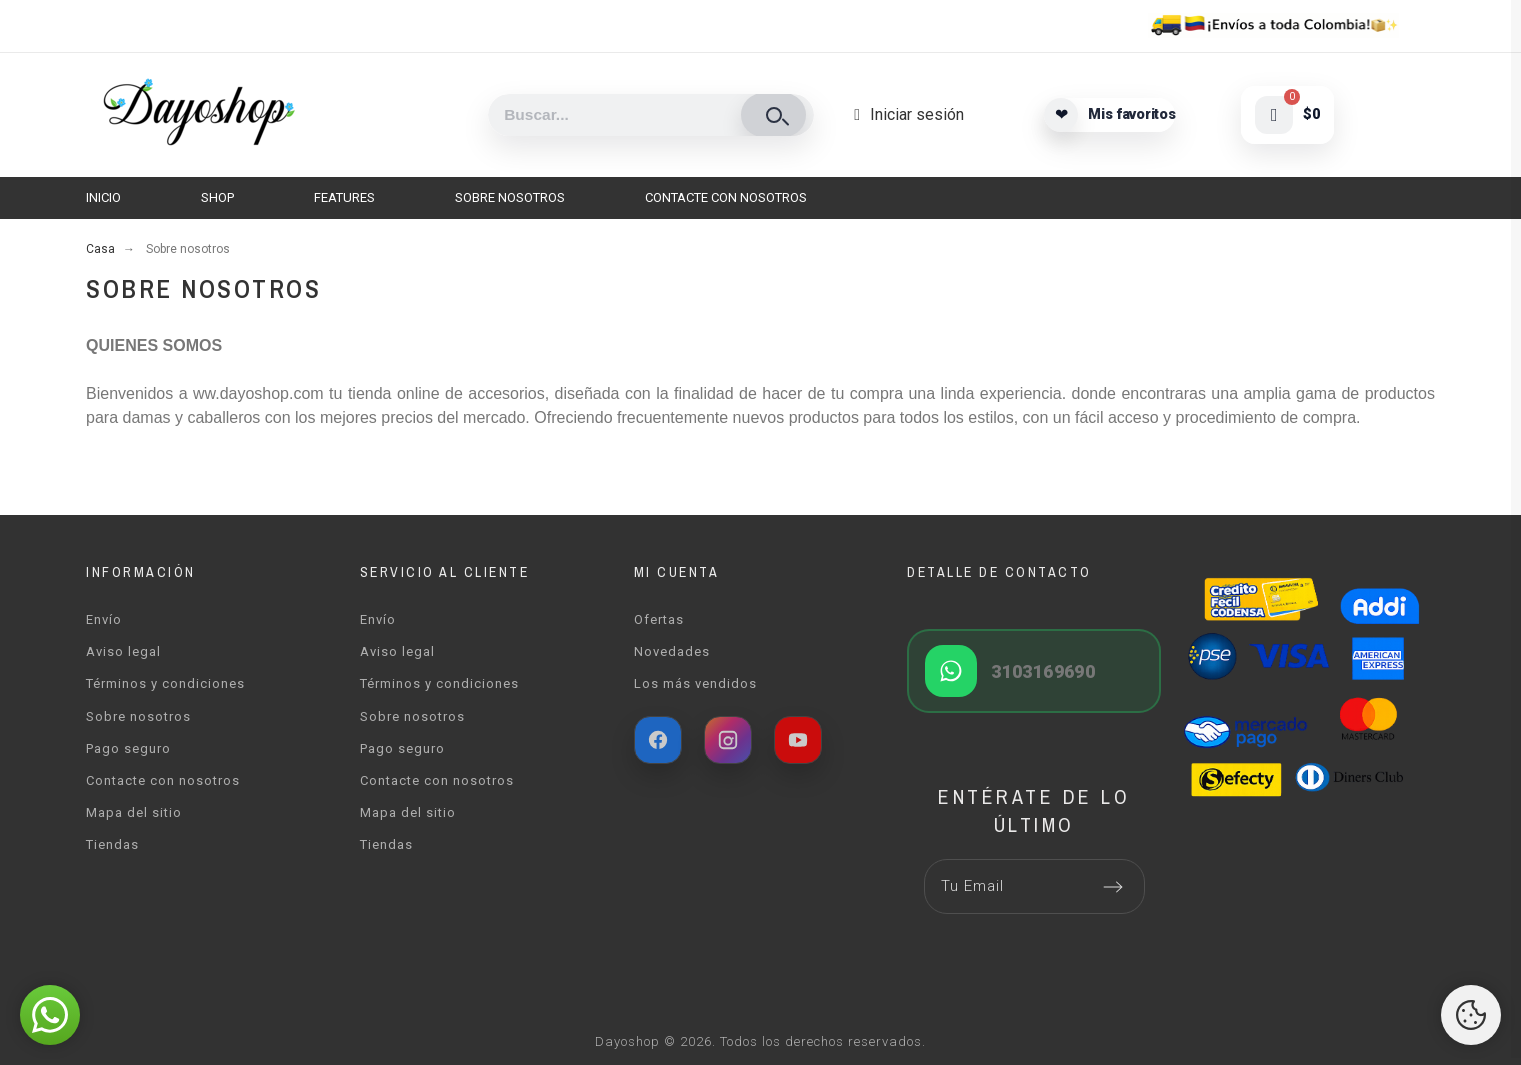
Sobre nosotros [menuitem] (510, 197)
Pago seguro (128, 748)
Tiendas (112, 844)
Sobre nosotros (138, 716)
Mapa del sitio (134, 812)
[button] (50, 1015)
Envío (104, 619)
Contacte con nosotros (163, 780)
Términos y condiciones (165, 683)
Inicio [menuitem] (103, 197)
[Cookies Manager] (1471, 1015)
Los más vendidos (695, 683)
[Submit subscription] (1113, 887)
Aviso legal (123, 651)
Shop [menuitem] (217, 197)
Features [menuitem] (344, 197)
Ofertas (659, 619)
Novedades (672, 651)
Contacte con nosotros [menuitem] (726, 197)
